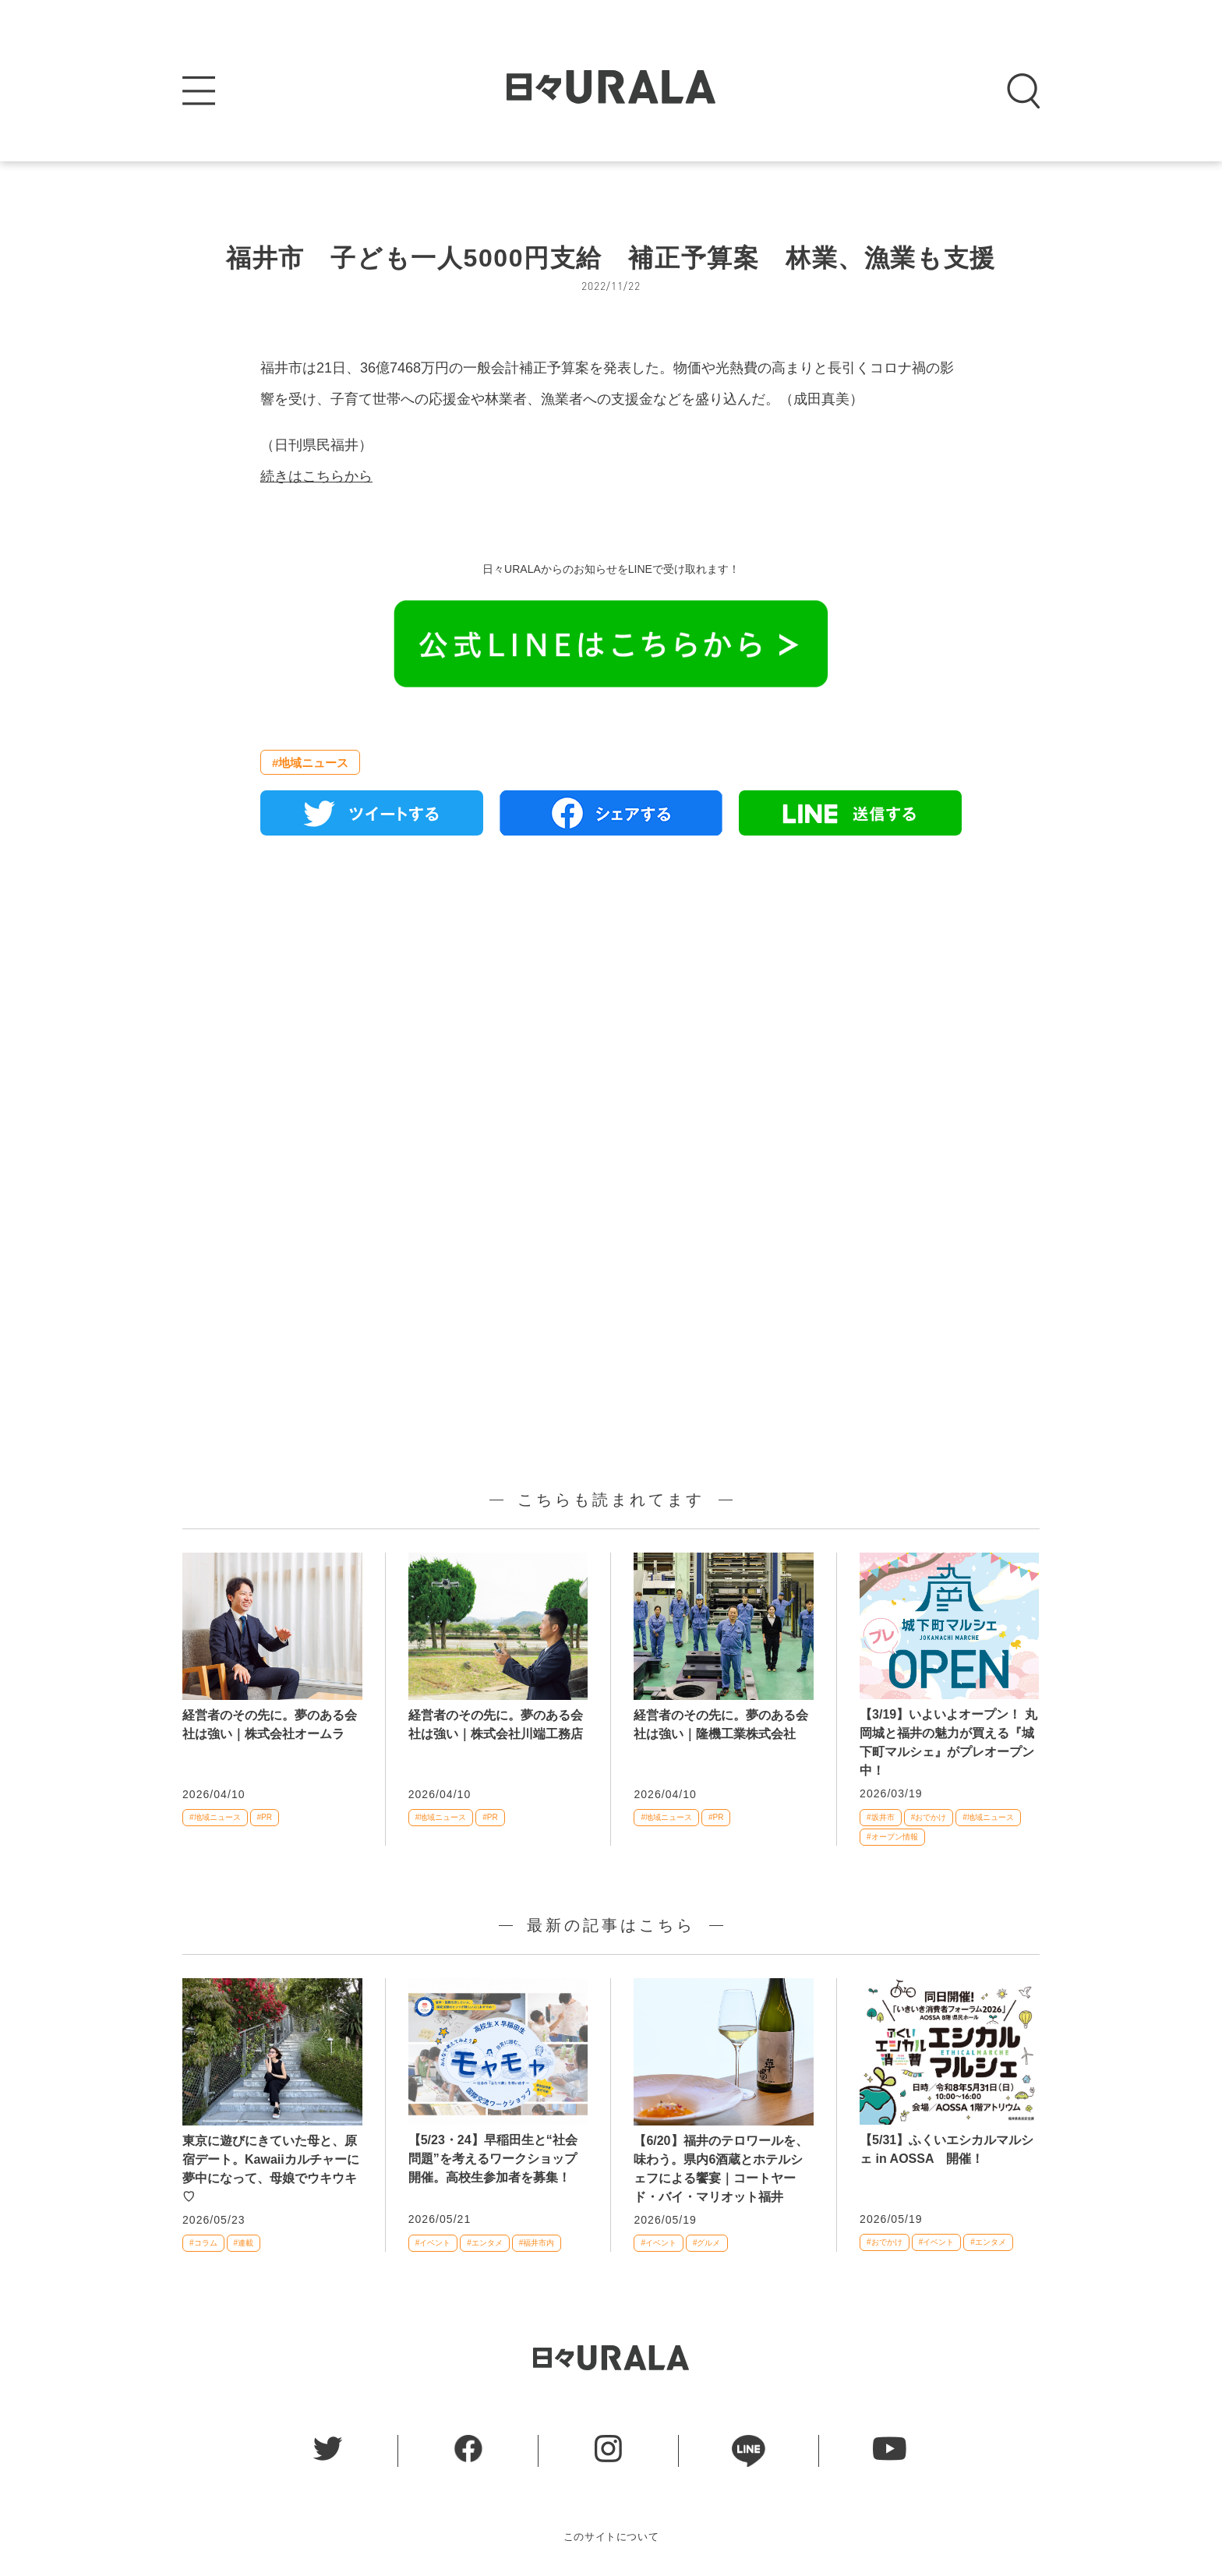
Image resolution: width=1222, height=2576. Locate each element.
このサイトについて (611, 2536)
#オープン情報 (892, 1836)
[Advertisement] (611, 1026)
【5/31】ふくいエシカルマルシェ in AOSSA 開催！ (946, 2149)
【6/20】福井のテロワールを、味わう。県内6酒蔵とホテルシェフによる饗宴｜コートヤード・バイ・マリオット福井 (720, 2168)
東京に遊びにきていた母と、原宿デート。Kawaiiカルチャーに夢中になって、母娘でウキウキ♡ (270, 2168)
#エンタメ (485, 2243)
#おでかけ (929, 1817)
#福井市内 (537, 2243)
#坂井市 (881, 1817)
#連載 (244, 2243)
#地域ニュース (310, 762)
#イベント (433, 2243)
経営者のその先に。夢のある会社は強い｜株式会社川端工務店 (495, 1724)
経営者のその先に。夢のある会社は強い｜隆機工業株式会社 (721, 1724)
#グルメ (707, 2243)
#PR (264, 1817)
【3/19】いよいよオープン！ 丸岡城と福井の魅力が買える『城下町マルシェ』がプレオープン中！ (948, 1742)
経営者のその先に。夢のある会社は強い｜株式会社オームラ (269, 1724)
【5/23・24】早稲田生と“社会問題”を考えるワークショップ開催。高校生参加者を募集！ (492, 2158)
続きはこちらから (316, 476)
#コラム (203, 2243)
